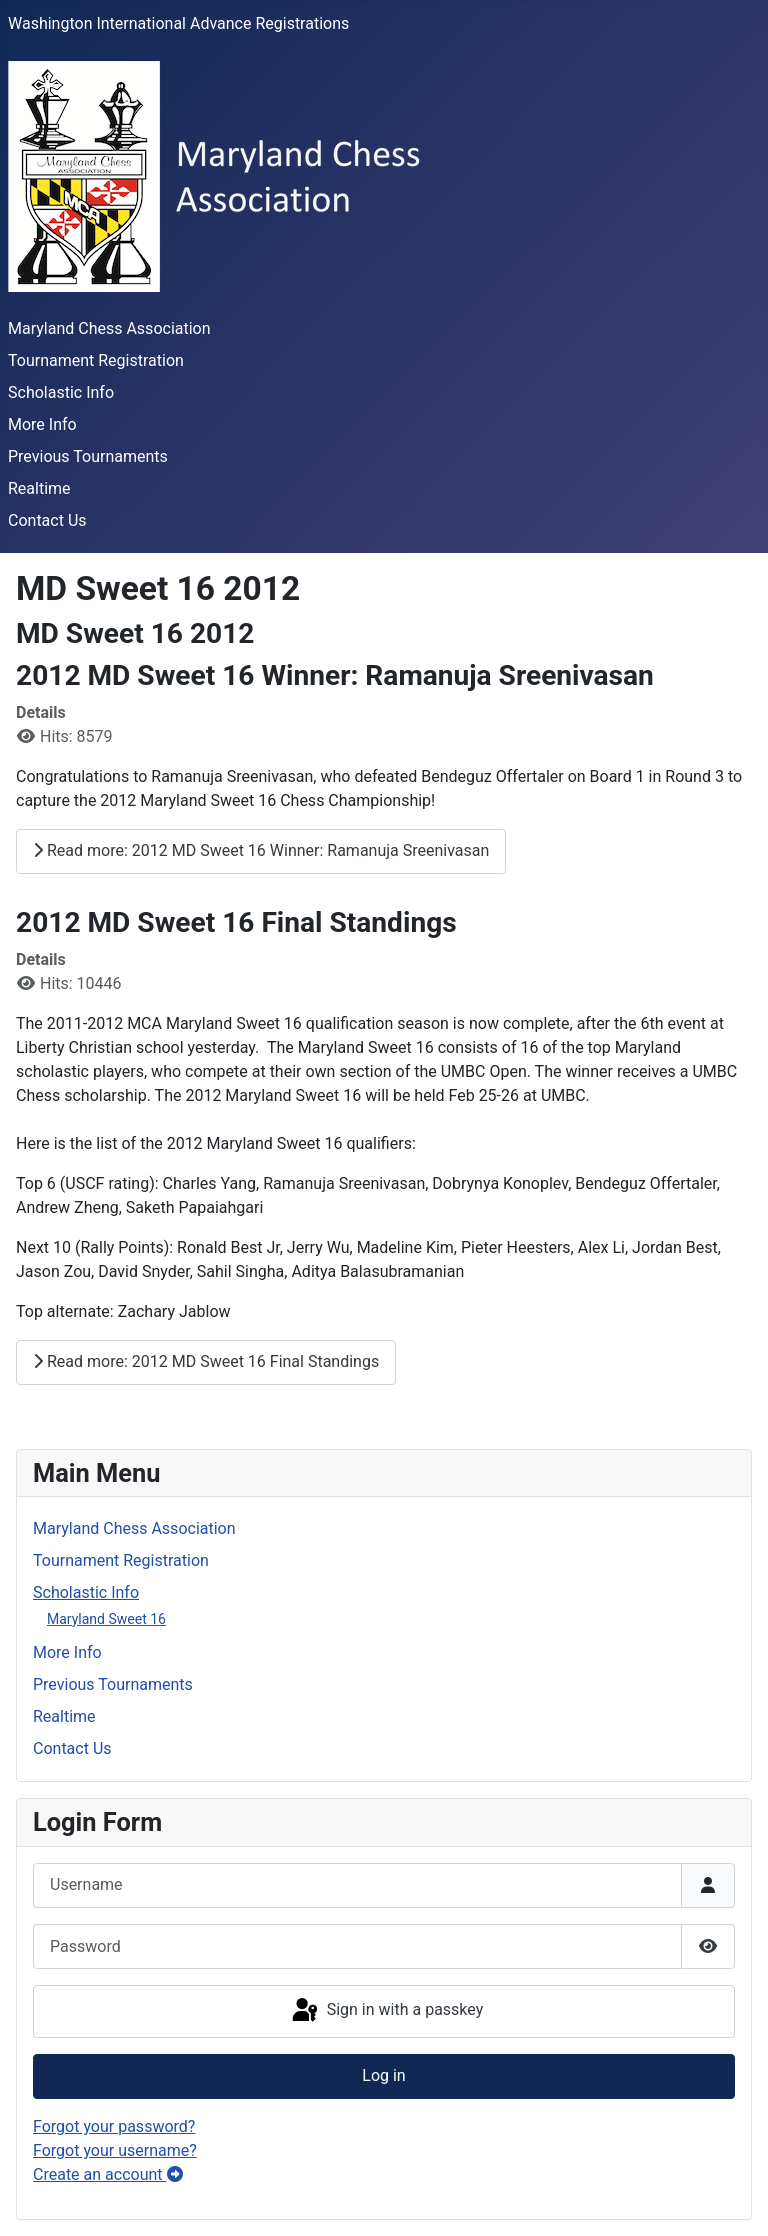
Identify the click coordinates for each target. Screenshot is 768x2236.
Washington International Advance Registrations (178, 23)
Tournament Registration (96, 360)
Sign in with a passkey (386, 2011)
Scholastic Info (61, 392)
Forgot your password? (114, 2126)
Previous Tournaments (88, 456)
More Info (42, 424)
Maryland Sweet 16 (106, 1619)
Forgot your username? (115, 2150)
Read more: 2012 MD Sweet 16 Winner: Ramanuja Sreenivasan (261, 850)
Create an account (108, 2174)
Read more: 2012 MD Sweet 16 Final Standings (206, 1361)
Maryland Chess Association (109, 328)
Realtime (39, 488)
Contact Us (47, 520)
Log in (383, 2075)
